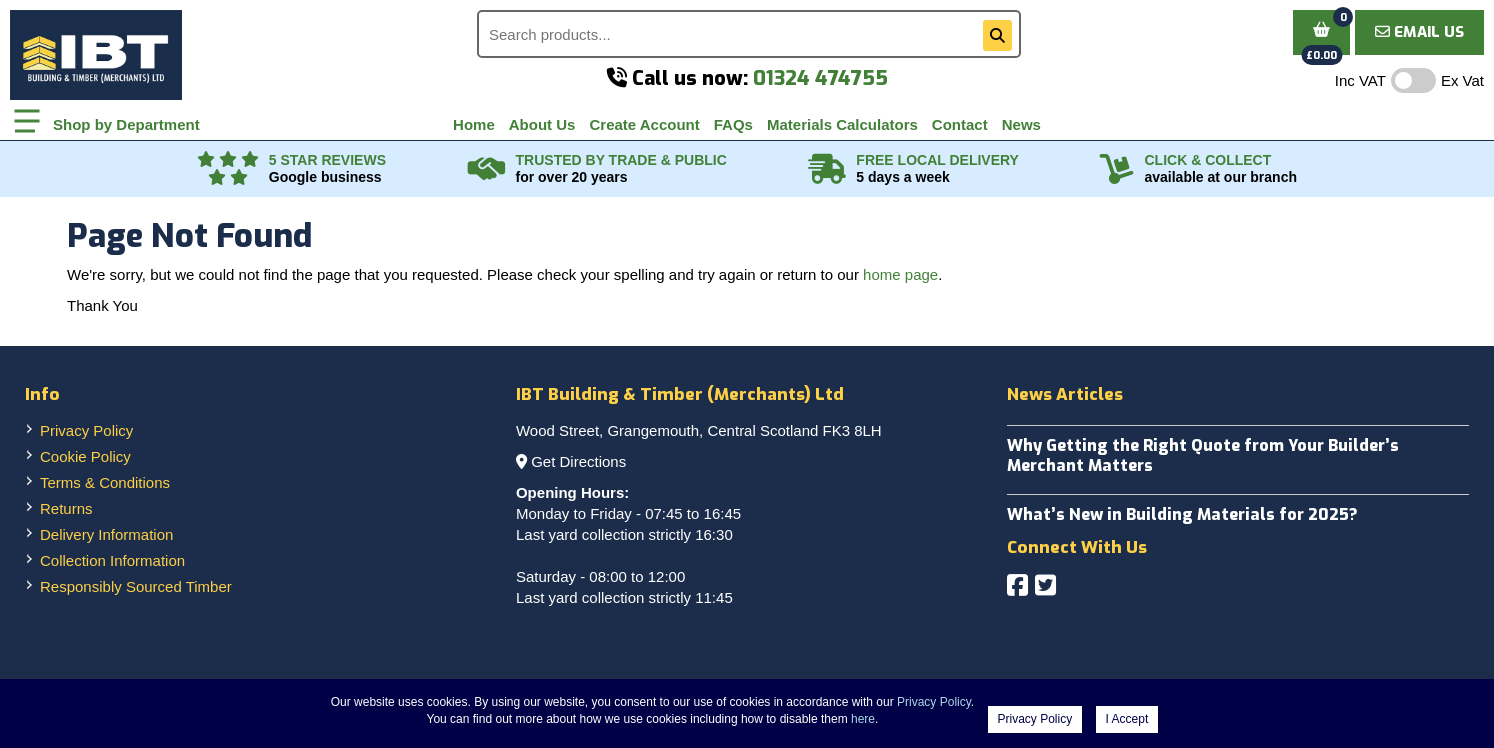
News (1021, 124)
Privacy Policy (86, 430)
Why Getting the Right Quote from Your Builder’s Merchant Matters (1203, 455)
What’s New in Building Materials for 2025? (1182, 514)
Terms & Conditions (105, 482)
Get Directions (578, 461)
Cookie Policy (85, 456)
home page (900, 274)
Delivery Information (106, 534)
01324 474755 (820, 78)
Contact (960, 124)
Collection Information (112, 560)
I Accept (1127, 719)
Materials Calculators (842, 124)
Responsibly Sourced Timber (136, 586)
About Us (542, 124)
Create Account (644, 124)
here (863, 719)
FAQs (733, 124)
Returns (66, 508)
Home (474, 124)
